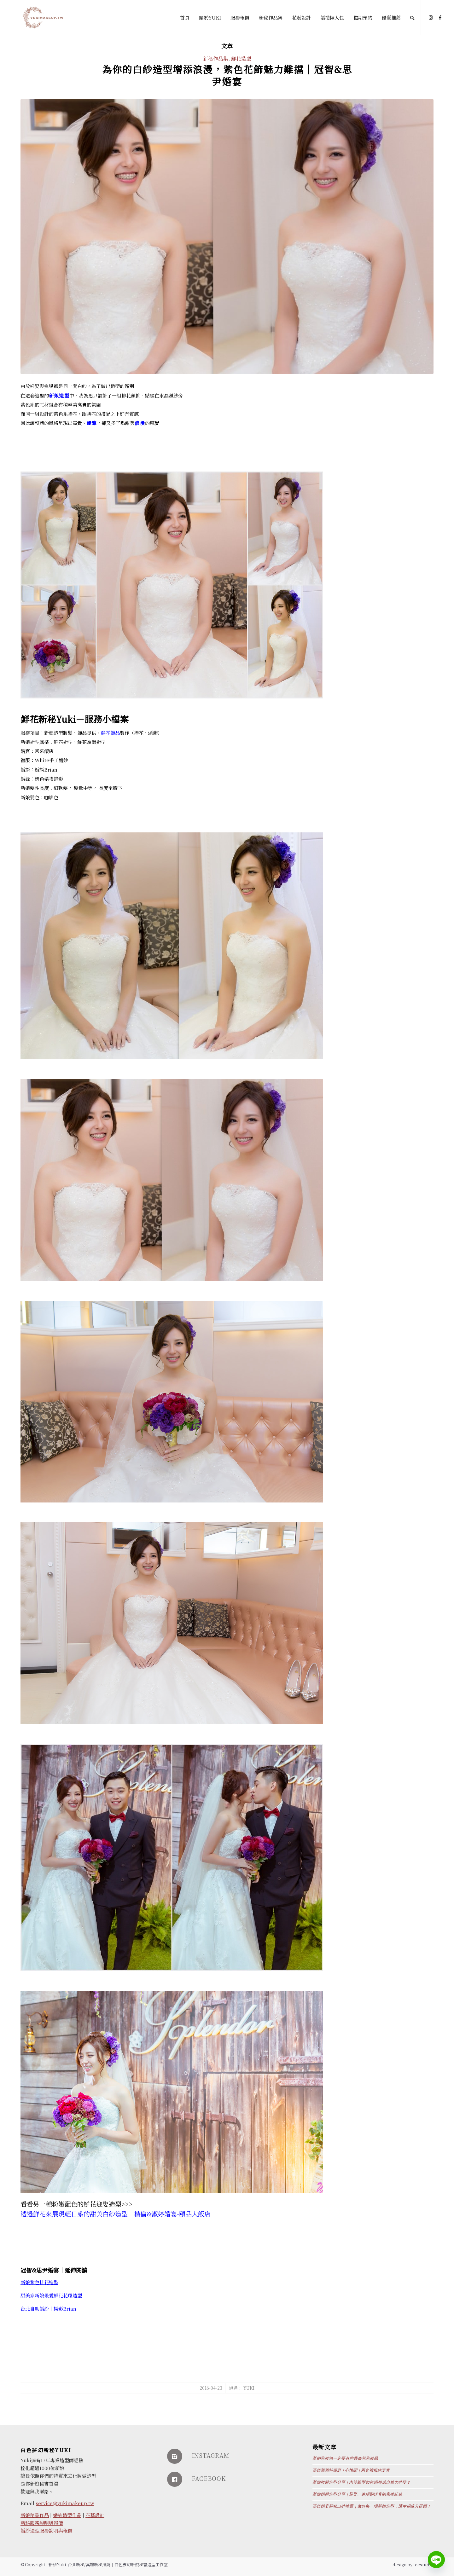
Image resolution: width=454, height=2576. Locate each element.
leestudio (423, 2564)
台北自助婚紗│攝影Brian (48, 2308)
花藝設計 (94, 2515)
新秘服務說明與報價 (41, 2523)
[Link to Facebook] (440, 17)
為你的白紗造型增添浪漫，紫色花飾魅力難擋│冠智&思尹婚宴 (227, 75)
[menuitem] (184, 17)
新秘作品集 (215, 58)
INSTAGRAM (211, 2455)
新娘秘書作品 (34, 2515)
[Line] (436, 2559)
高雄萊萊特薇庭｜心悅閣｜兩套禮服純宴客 (351, 2470)
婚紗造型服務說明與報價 (46, 2530)
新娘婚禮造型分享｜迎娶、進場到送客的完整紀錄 (357, 2494)
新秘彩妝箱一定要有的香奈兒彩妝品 (345, 2458)
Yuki (248, 2388)
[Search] (412, 17)
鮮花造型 (241, 58)
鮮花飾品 (110, 732)
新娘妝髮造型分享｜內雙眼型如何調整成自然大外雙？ (361, 2482)
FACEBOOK (209, 2478)
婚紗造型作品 (67, 2515)
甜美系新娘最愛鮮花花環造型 (51, 2295)
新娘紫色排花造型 (39, 2282)
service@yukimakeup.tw (65, 2503)
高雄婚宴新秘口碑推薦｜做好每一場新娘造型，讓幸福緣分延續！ (371, 2506)
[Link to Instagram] (430, 17)
